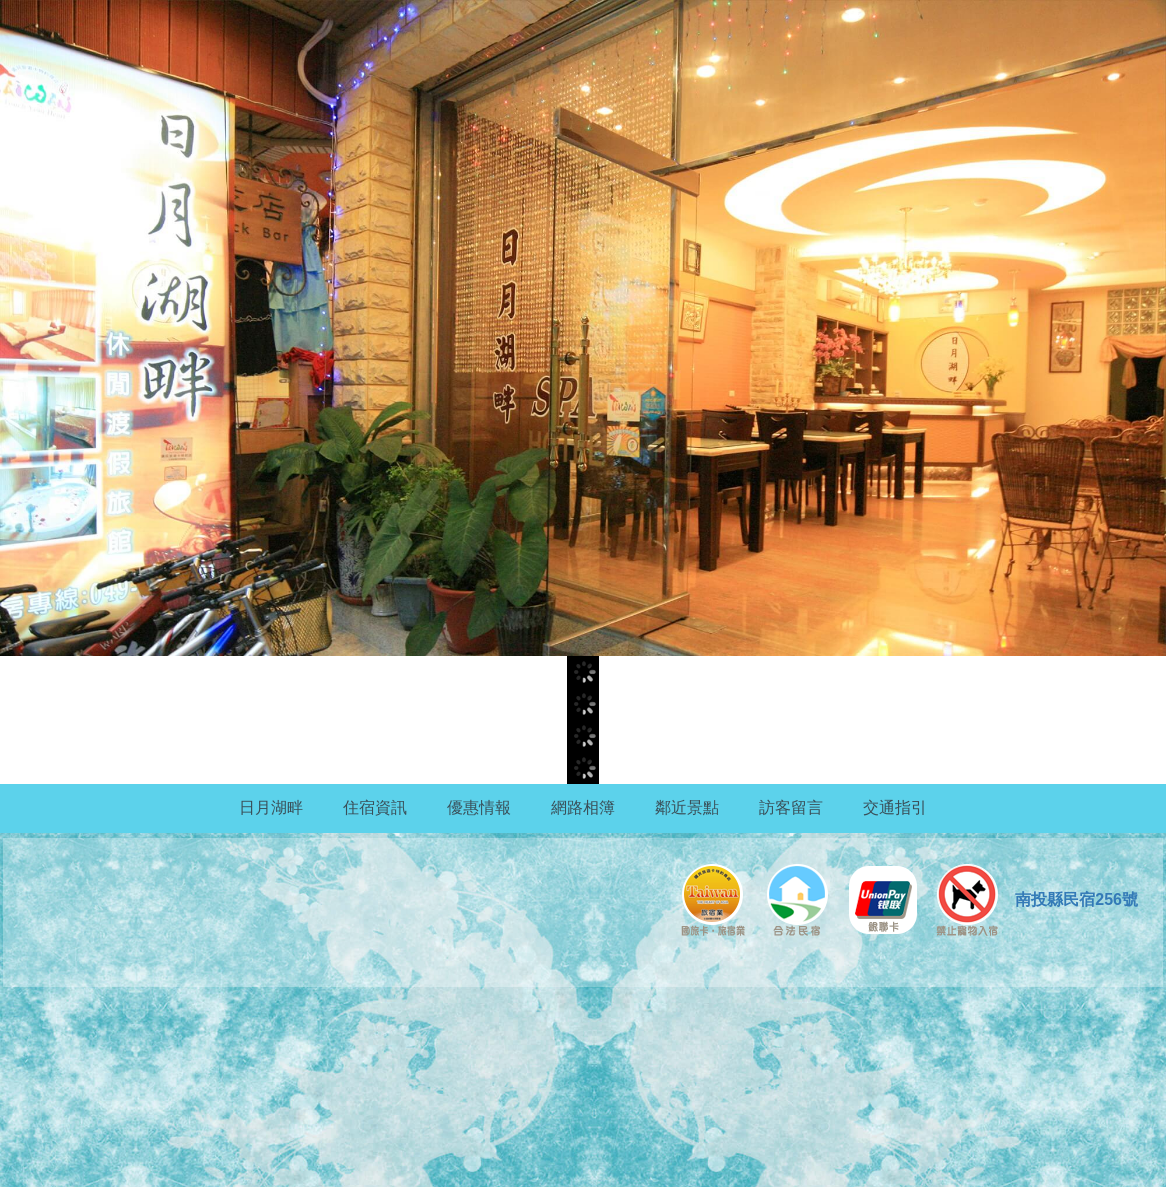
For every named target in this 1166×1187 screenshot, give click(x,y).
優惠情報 (479, 807)
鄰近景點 (687, 807)
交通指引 (895, 807)
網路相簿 (583, 807)
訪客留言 (791, 807)
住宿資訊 (375, 807)
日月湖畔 (271, 807)
